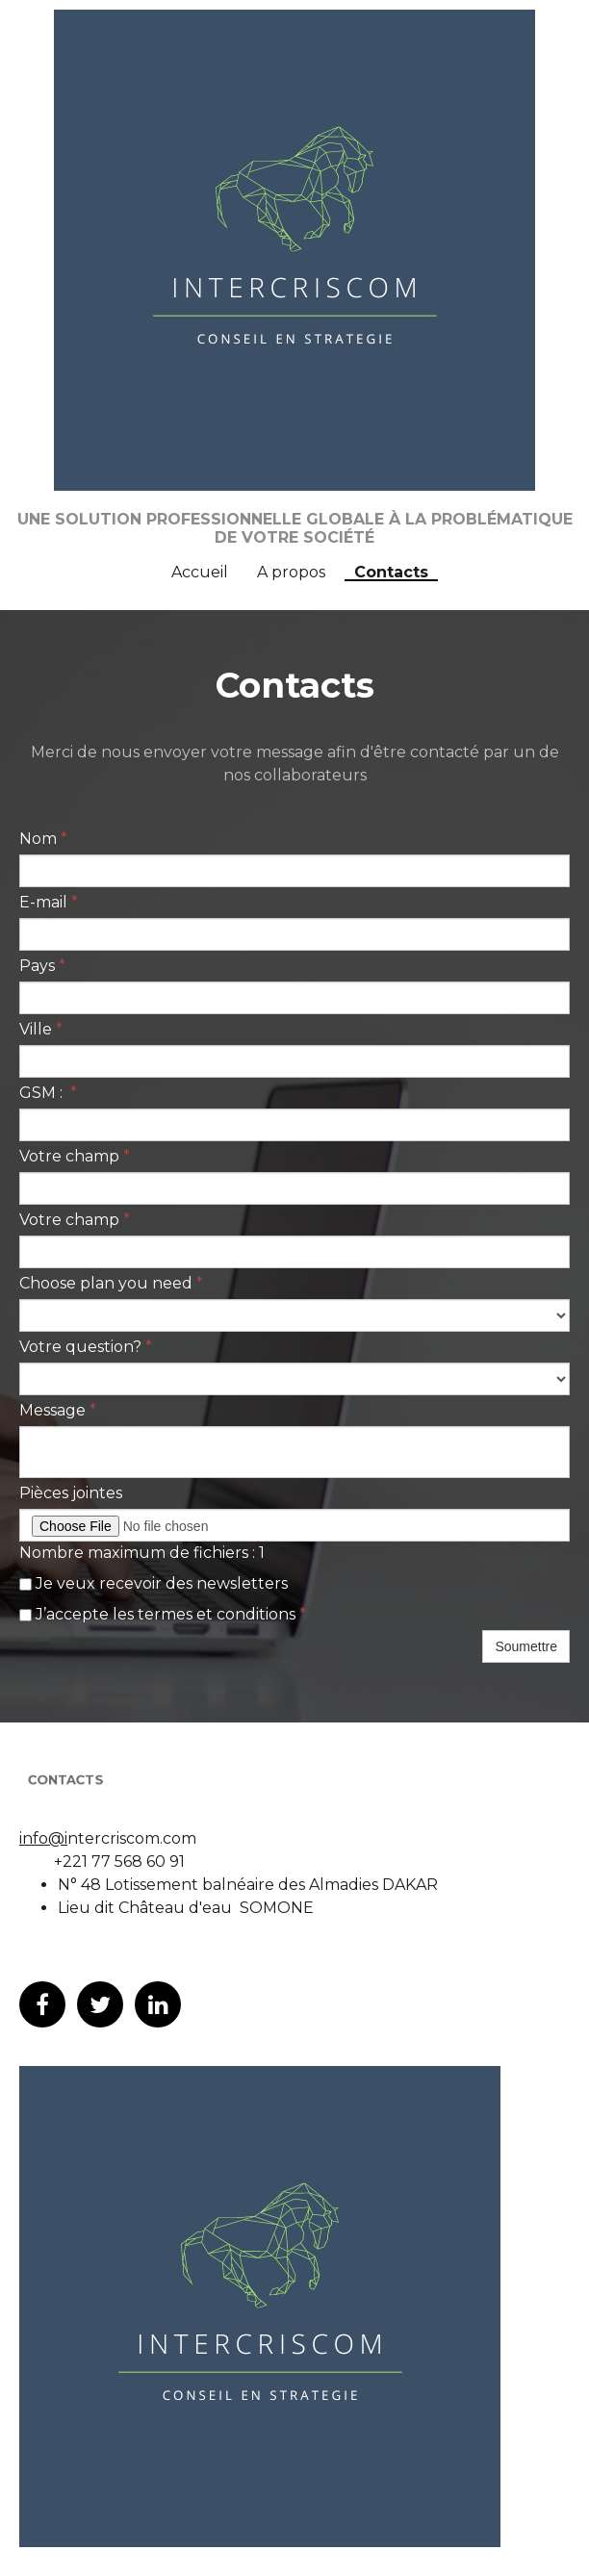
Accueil (199, 572)
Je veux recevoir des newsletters (153, 1583)
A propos (291, 572)
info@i (43, 1838)
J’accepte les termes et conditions (162, 1614)
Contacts (391, 573)
